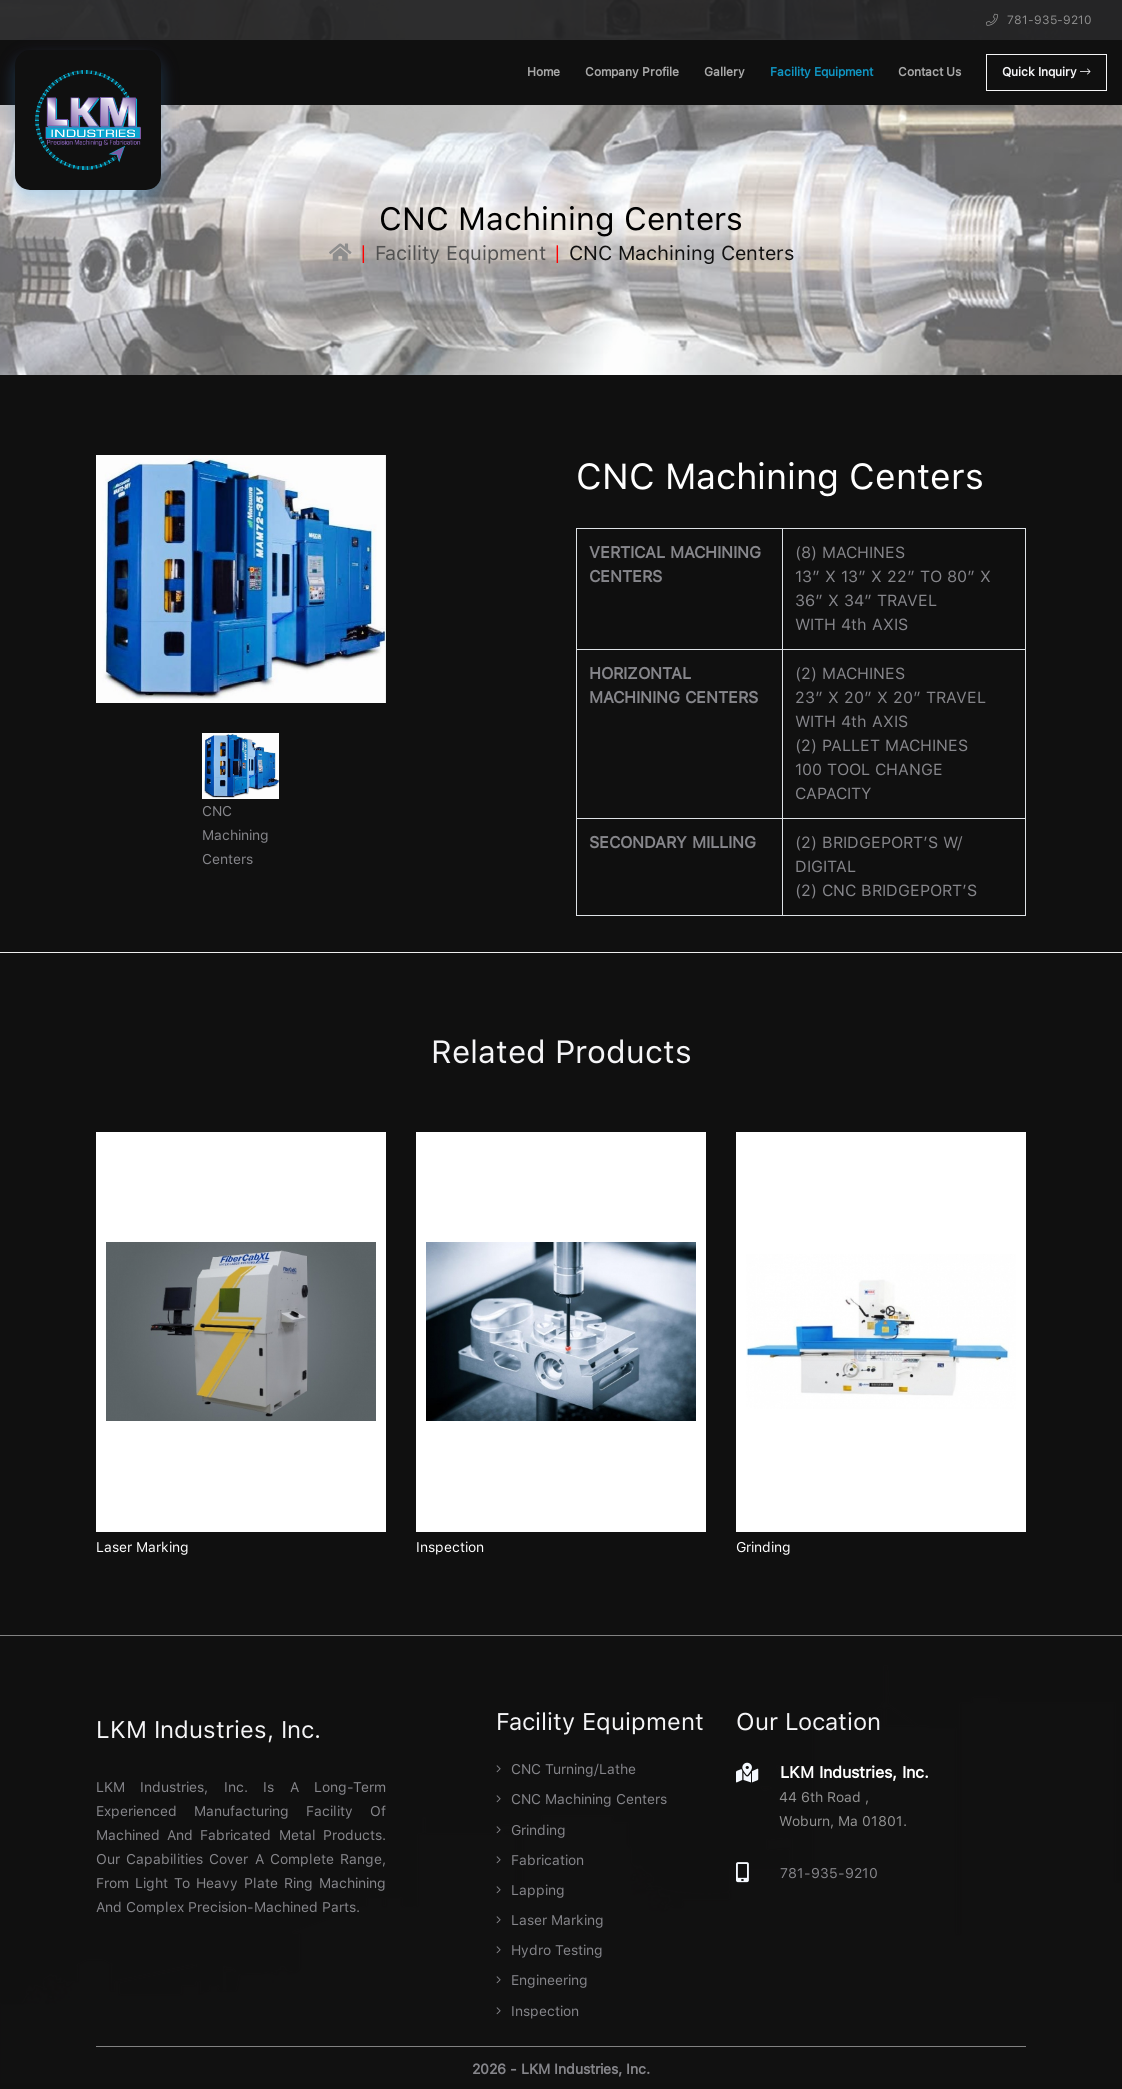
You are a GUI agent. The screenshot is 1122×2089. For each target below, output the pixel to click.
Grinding (763, 1547)
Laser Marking (142, 1547)
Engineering (542, 1979)
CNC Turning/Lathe (566, 1769)
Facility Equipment (821, 72)
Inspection (450, 1547)
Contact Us (929, 72)
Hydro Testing (549, 1949)
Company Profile (632, 72)
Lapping (530, 1889)
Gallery (724, 72)
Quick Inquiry (1046, 72)
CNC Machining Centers (581, 1799)
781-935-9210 (1039, 20)
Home (543, 72)
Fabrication (540, 1859)
